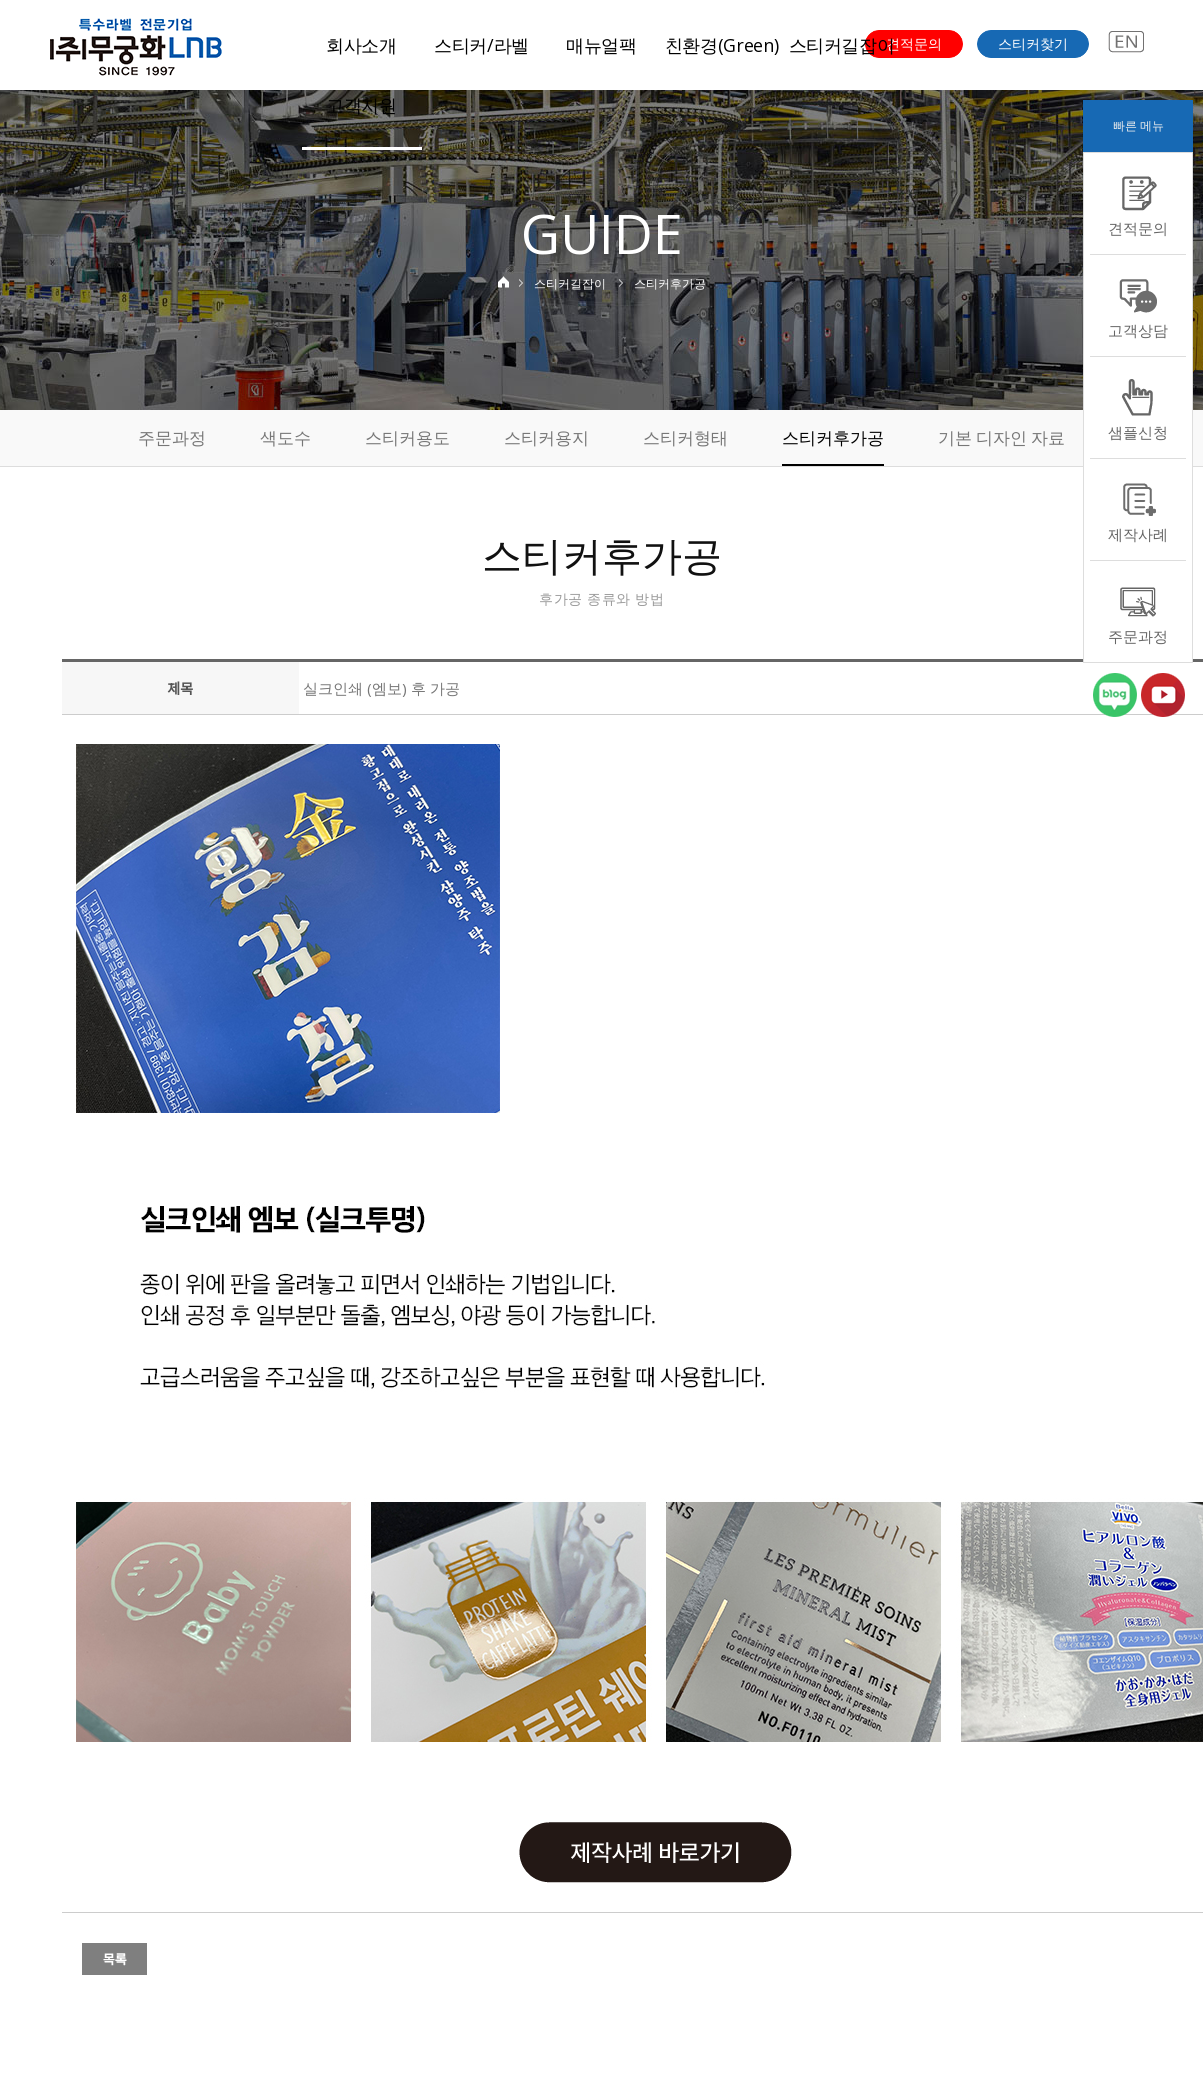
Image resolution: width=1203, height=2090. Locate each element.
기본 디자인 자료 (1001, 437)
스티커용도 (407, 437)
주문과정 (172, 437)
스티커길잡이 (842, 45)
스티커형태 (685, 437)
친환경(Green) (721, 45)
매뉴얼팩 (601, 45)
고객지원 (361, 105)
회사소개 (361, 45)
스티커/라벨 (481, 45)
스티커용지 (546, 437)
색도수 (285, 437)
